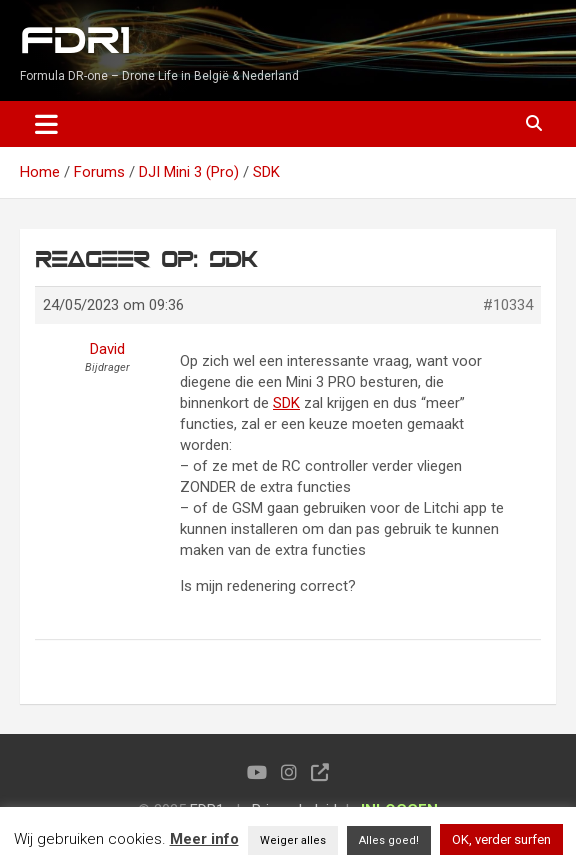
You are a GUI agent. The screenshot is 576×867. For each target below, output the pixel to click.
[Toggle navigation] (46, 124)
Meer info (204, 839)
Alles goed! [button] (389, 840)
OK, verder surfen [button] (501, 839)
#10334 (508, 305)
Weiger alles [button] (293, 840)
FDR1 (74, 41)
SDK (286, 403)
